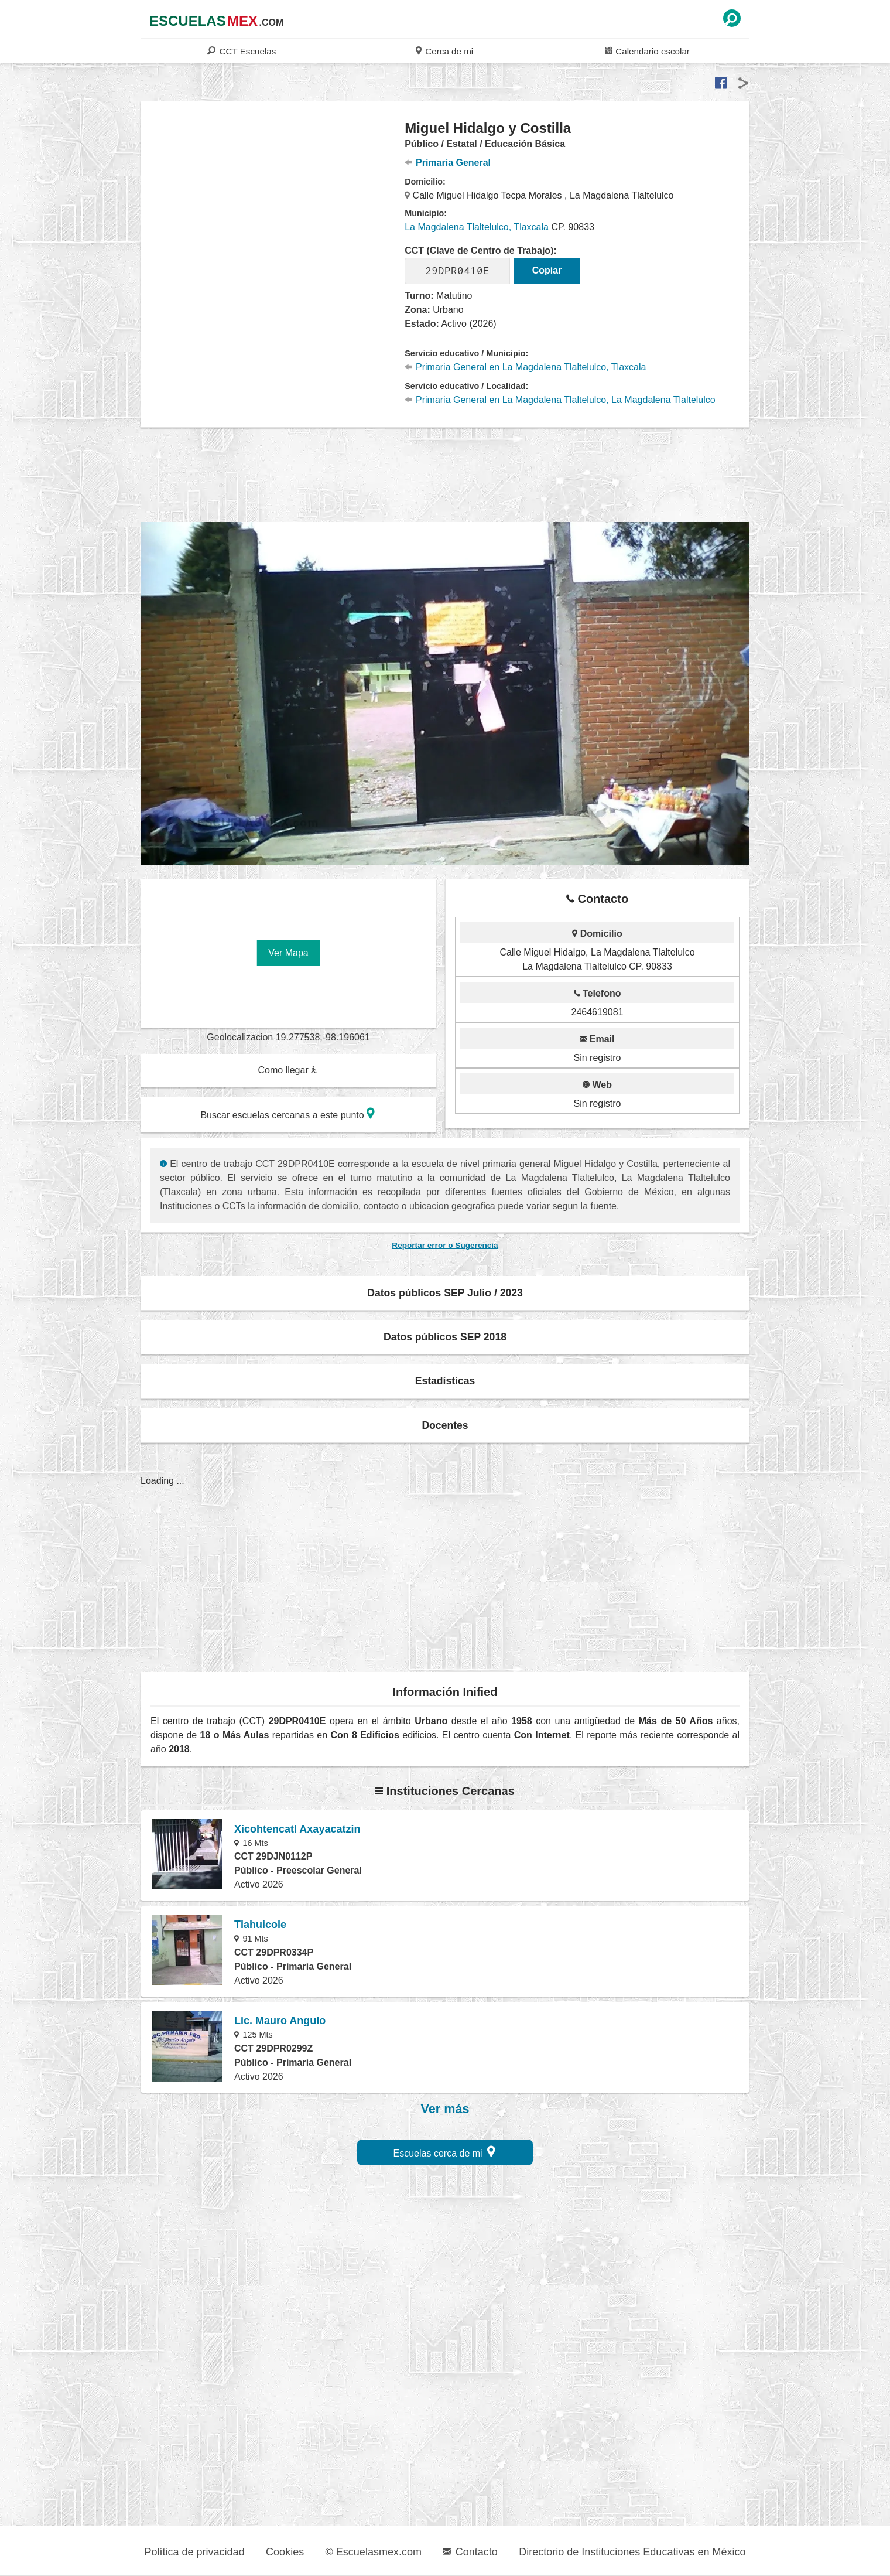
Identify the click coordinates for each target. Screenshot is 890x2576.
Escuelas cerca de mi (444, 2151)
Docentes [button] (445, 1425)
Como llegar (287, 1070)
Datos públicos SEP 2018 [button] (445, 1337)
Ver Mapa (288, 953)
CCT (241, 51)
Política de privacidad (195, 2552)
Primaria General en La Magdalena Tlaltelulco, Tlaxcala (525, 367)
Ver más (445, 2109)
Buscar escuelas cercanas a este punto (287, 1113)
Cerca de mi (444, 51)
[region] (273, 213)
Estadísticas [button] (445, 1381)
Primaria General (448, 163)
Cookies (285, 2552)
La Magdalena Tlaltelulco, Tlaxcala (477, 227)
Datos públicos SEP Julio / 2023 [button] (445, 1293)
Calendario (647, 51)
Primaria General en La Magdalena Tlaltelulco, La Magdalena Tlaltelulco (560, 400)
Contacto (470, 2552)
